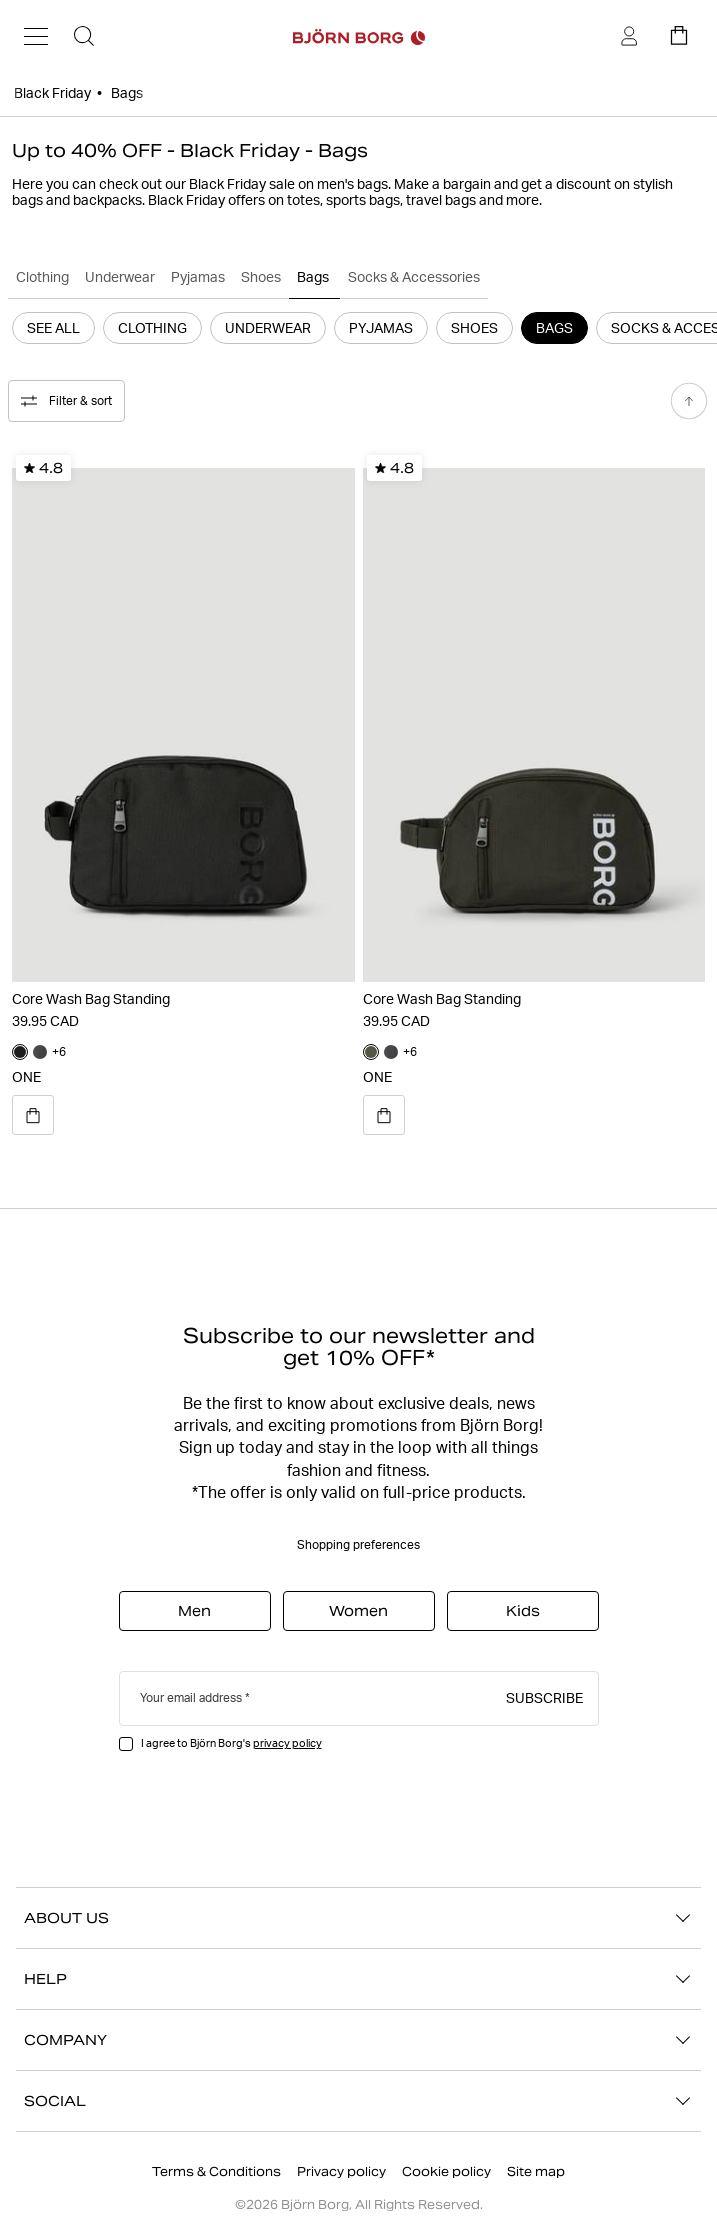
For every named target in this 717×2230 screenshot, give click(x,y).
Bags (314, 277)
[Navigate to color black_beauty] (20, 1052)
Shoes (261, 277)
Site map (536, 2171)
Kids (523, 1611)
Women (358, 1611)
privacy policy (287, 1743)
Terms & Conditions (216, 2171)
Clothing (42, 277)
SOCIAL (358, 2101)
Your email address (191, 1697)
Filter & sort (66, 401)
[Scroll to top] (689, 401)
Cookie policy (446, 2171)
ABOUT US (358, 1918)
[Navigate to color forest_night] (371, 1052)
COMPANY (358, 2040)
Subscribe (544, 1697)
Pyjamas (198, 277)
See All (53, 328)
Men (194, 1611)
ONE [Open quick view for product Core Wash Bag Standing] (26, 1077)
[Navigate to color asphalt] (40, 1052)
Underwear (120, 277)
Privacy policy (341, 2171)
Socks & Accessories (414, 277)
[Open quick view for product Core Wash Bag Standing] (33, 1115)
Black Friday (52, 93)
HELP (358, 1979)
